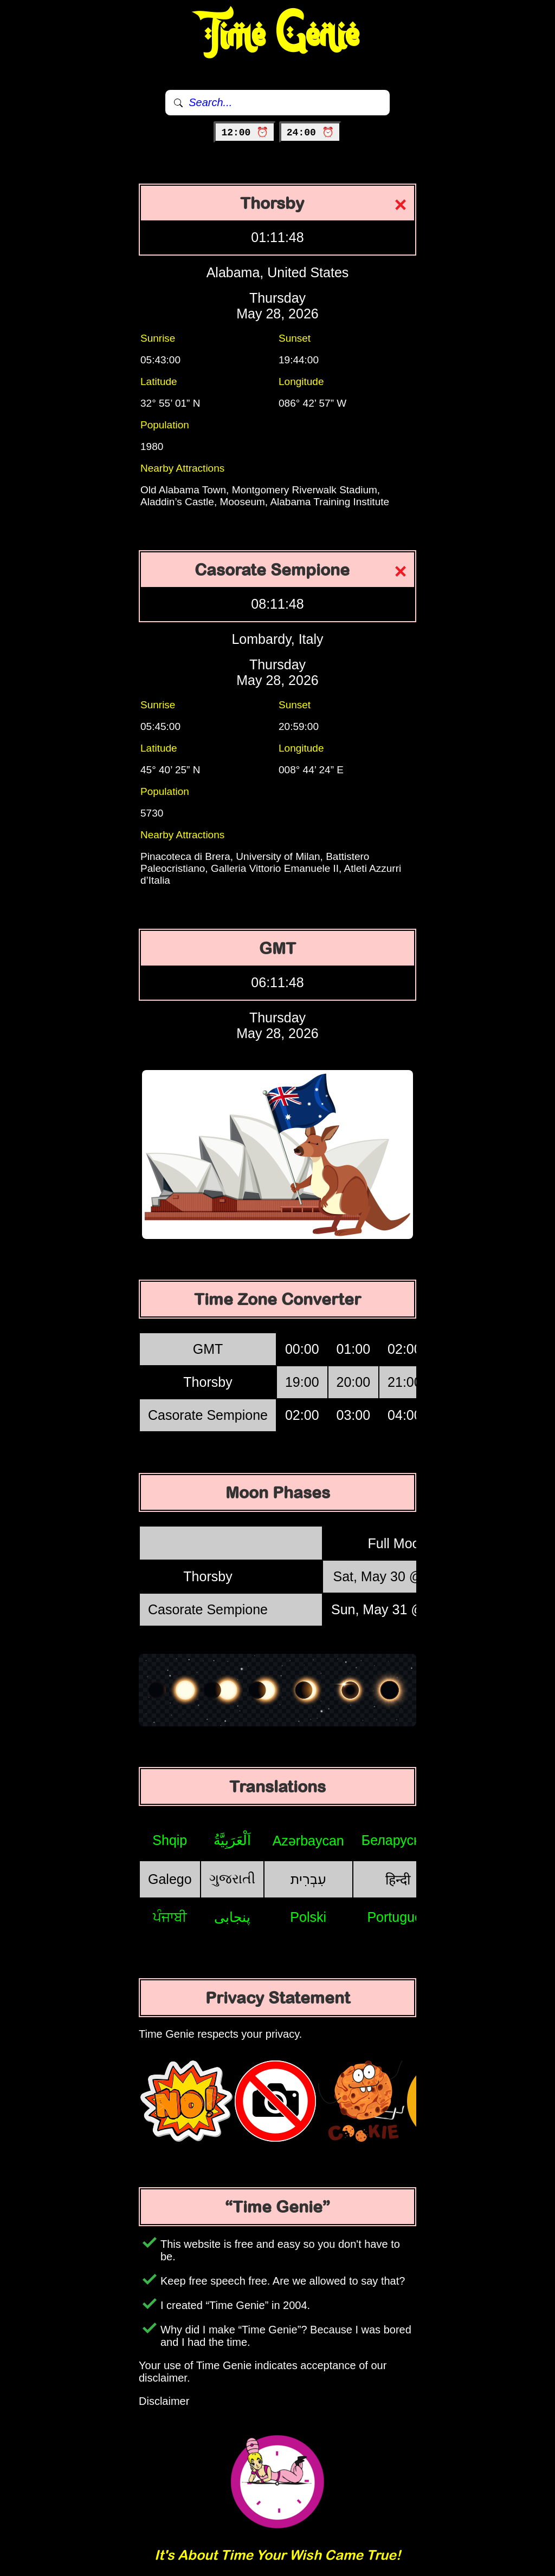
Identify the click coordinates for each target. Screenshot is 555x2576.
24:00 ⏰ (310, 132)
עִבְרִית (308, 1879)
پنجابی (232, 1917)
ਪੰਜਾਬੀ (170, 1917)
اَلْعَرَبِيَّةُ (232, 1840)
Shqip (169, 1840)
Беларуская (398, 1840)
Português (398, 1917)
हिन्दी (397, 1879)
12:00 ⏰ (244, 132)
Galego (170, 1879)
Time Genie (278, 35)
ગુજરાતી (232, 1878)
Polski (308, 1917)
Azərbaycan (308, 1840)
